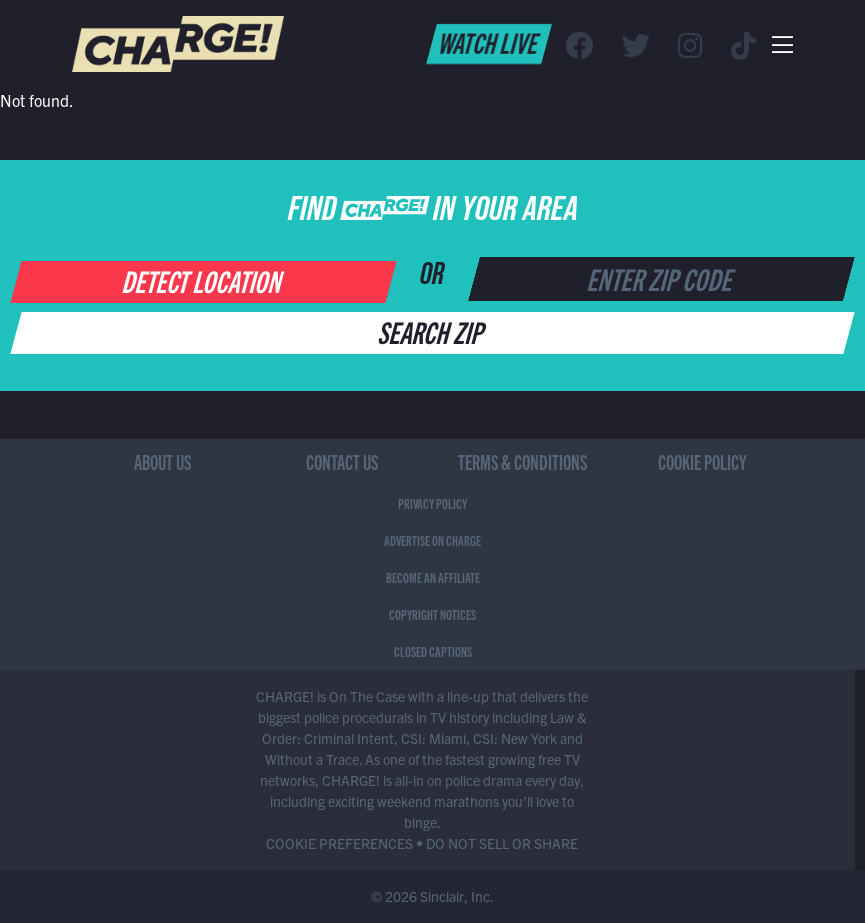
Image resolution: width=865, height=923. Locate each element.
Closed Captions (433, 651)
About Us (162, 461)
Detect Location (203, 280)
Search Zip (432, 331)
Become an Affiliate (433, 577)
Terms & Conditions (522, 461)
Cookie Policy (702, 461)
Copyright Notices (432, 614)
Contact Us (342, 461)
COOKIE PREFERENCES (339, 843)
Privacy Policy (432, 503)
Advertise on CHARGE (432, 540)
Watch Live (489, 42)
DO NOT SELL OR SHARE (502, 843)
